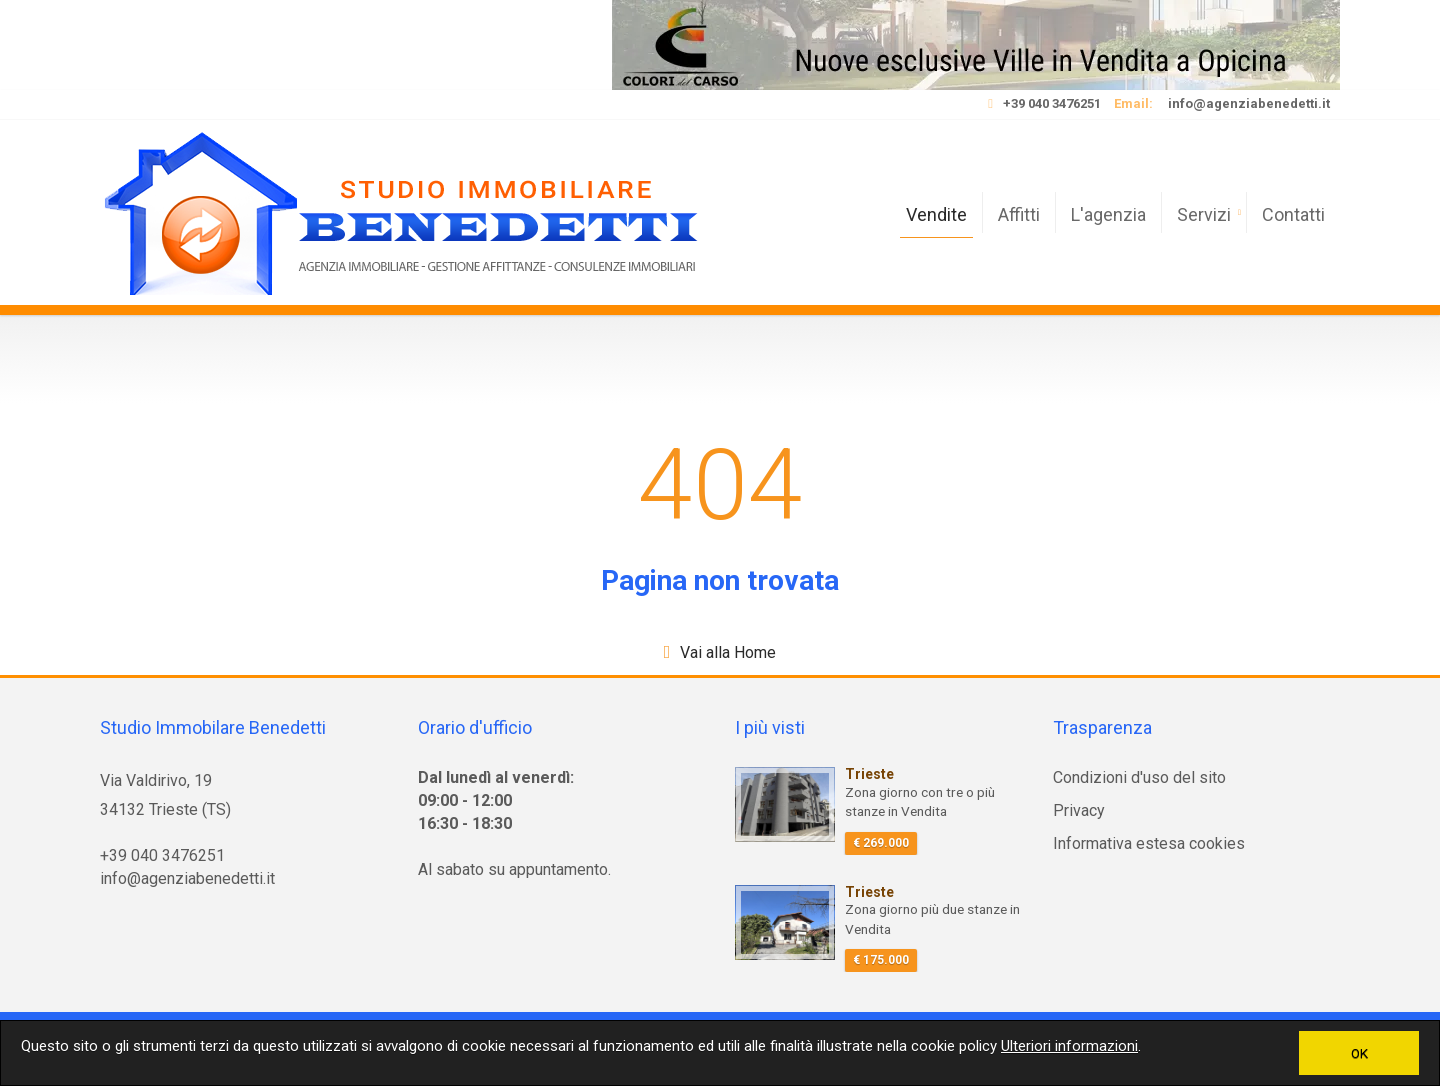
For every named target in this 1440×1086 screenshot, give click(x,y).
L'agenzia (1108, 214)
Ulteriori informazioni (1069, 1046)
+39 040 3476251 (1052, 103)
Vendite (936, 214)
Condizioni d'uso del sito (1139, 777)
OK (1359, 1053)
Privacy (1079, 810)
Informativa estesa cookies (1149, 843)
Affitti (1019, 214)
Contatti (1293, 214)
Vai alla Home (728, 652)
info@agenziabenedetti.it (1249, 103)
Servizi (1204, 214)
